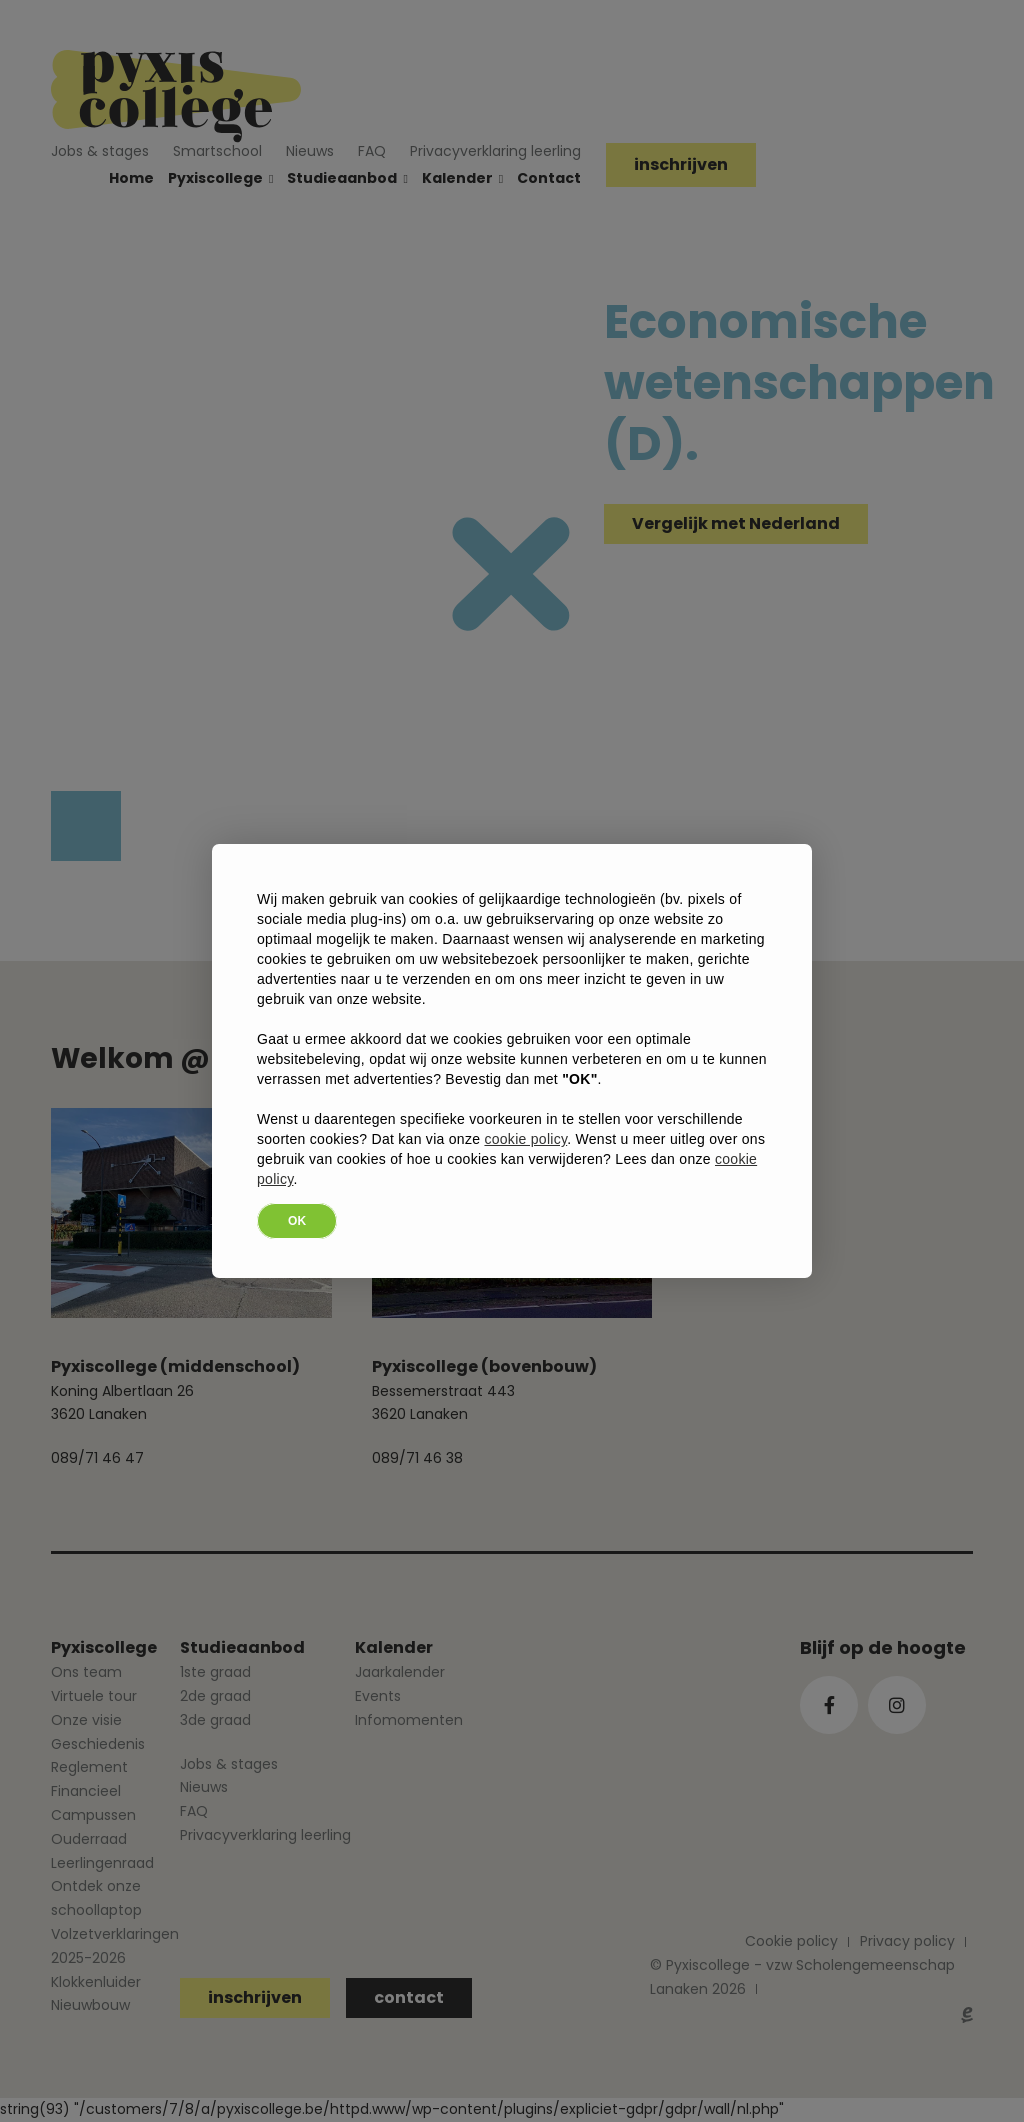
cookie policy (525, 1139)
